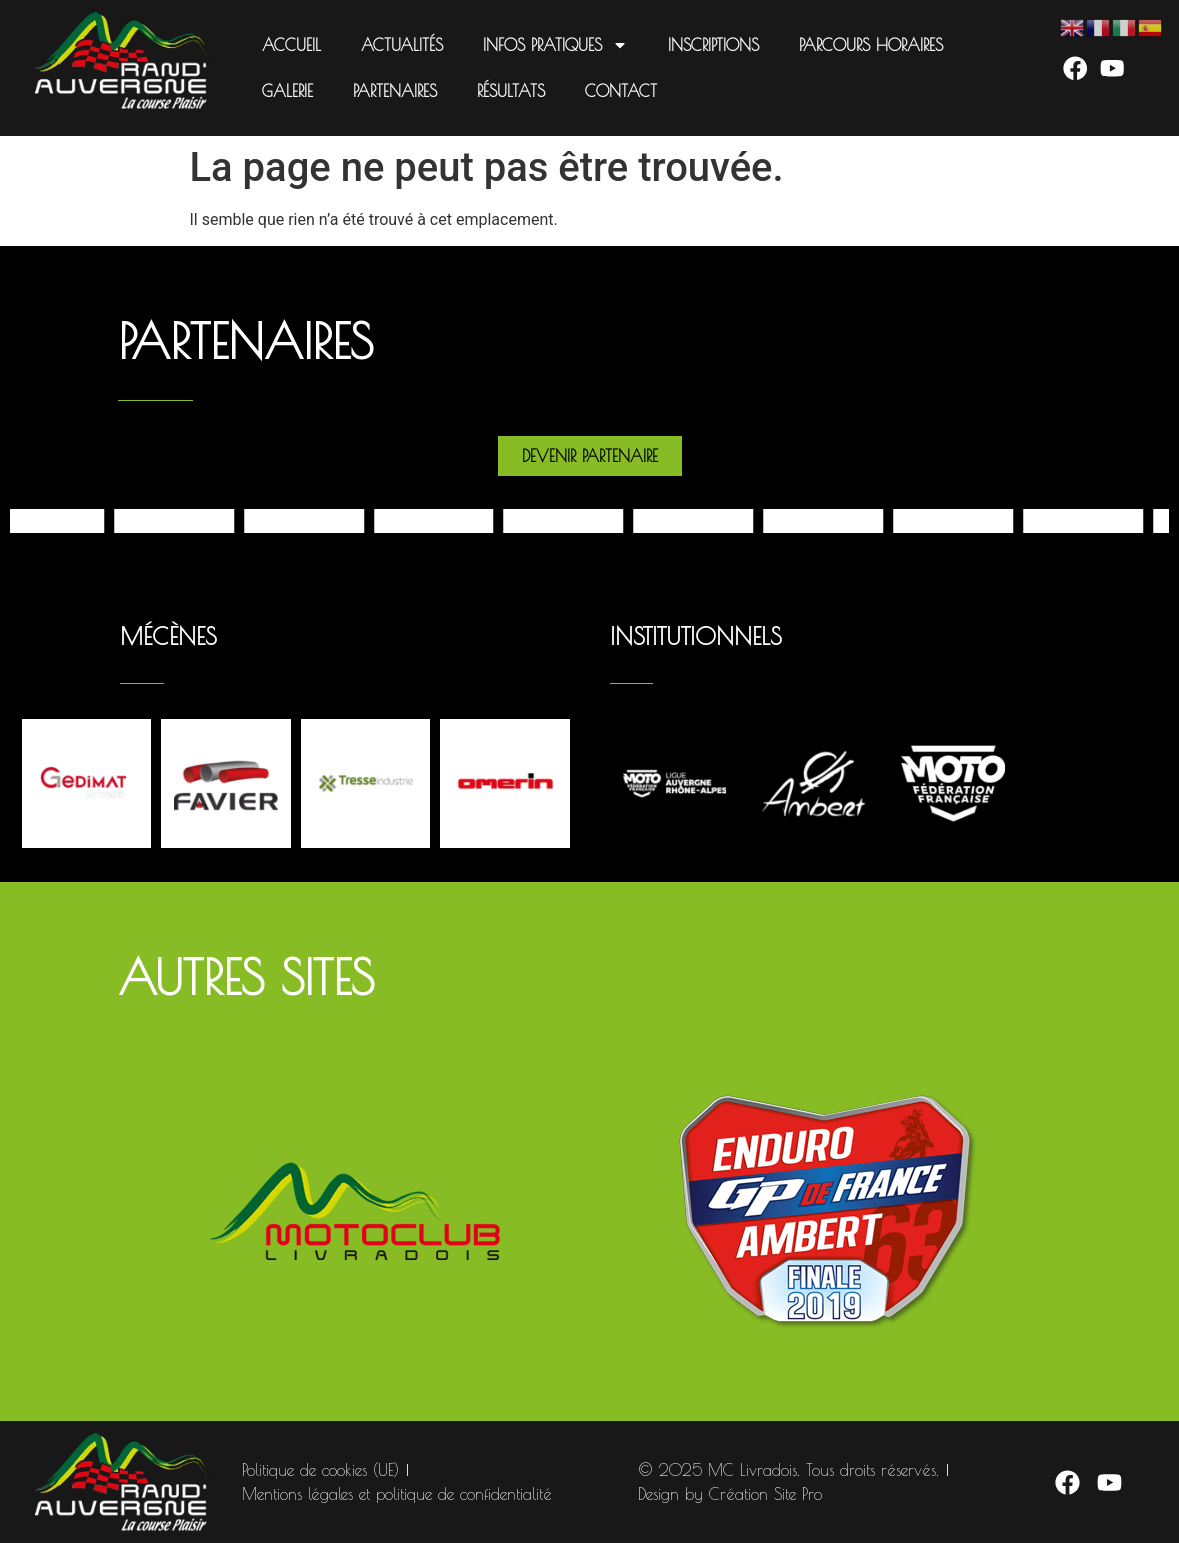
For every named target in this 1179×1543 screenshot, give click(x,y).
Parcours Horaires (871, 45)
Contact (621, 91)
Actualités (402, 45)
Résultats (511, 91)
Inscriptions (713, 45)
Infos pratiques (555, 45)
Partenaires (395, 91)
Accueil (291, 45)
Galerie (287, 91)
